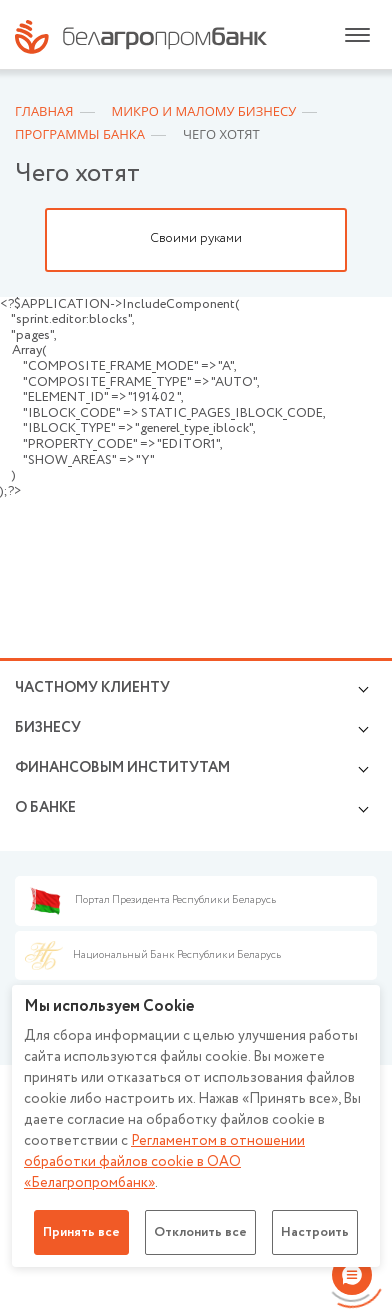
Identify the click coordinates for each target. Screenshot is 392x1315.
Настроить (315, 1232)
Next (367, 240)
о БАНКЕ (45, 808)
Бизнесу (48, 728)
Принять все (81, 1232)
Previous (25, 240)
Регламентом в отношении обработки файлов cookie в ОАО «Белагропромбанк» (164, 1162)
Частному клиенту (92, 688)
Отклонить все (200, 1232)
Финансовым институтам (122, 768)
